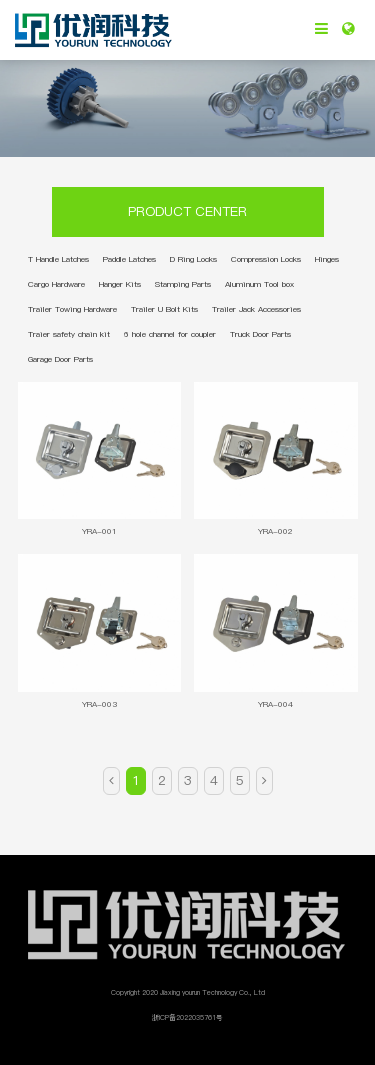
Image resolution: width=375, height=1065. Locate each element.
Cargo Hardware (56, 284)
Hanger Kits (120, 284)
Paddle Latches (129, 259)
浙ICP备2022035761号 (187, 1017)
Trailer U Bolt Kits (164, 309)
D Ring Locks (193, 259)
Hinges (327, 259)
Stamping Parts (183, 284)
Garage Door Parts (60, 359)
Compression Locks (266, 259)
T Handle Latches (58, 259)
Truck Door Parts (260, 334)
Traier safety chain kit (69, 334)
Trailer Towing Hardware (72, 309)
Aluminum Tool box (259, 284)
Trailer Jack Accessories (256, 309)
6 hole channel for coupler (170, 334)
